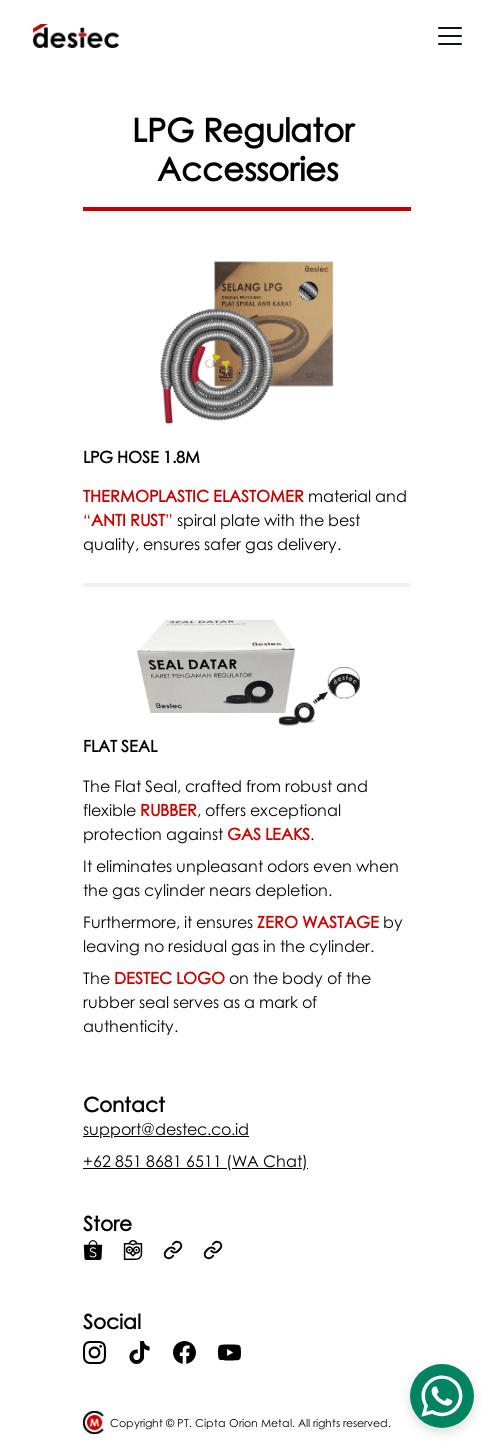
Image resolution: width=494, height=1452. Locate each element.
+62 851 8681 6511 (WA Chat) (195, 1161)
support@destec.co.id (166, 1129)
